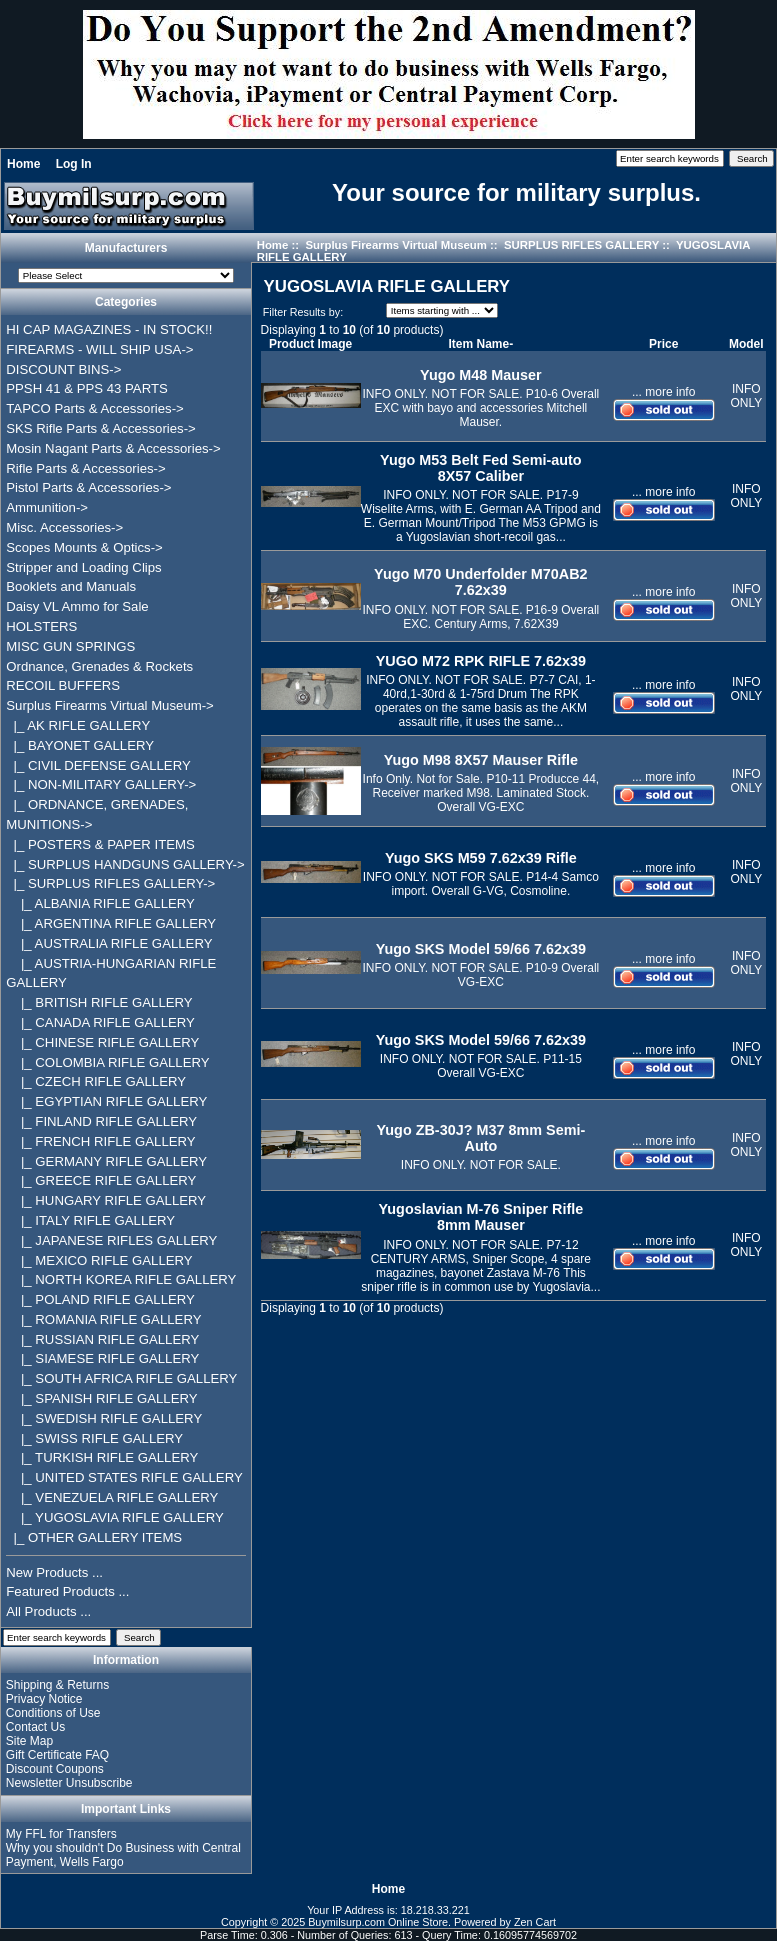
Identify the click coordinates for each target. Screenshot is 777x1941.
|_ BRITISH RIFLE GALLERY (99, 1002)
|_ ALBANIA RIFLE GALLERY (100, 903)
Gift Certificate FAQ (57, 1755)
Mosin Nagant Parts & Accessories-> (113, 448)
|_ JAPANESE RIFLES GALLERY (111, 1240)
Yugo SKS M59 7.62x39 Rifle (481, 858)
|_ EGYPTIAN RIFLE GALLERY (106, 1101)
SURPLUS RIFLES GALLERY (581, 245)
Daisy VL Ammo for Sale (77, 606)
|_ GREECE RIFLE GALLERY (101, 1180)
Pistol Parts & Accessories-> (88, 487)
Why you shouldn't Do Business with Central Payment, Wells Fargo (123, 1855)
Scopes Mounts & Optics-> (84, 547)
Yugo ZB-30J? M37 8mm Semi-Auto (481, 1138)
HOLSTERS (41, 626)
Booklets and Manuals (71, 586)
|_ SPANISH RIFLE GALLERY (101, 1398)
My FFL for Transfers (61, 1834)
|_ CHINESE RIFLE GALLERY (102, 1042)
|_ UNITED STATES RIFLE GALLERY (124, 1477)
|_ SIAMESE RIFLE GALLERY (102, 1358)
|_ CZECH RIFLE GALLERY (96, 1081)
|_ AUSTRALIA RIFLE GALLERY (109, 943)
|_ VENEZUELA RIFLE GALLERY (112, 1497)
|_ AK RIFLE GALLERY (78, 725)
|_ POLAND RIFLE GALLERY (100, 1299)
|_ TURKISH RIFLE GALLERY (102, 1457)
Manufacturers (126, 248)
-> (110, 705)
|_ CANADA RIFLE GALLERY (100, 1022)
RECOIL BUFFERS (63, 685)
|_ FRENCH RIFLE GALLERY (100, 1141)
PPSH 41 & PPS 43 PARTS (87, 388)
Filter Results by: (303, 312)
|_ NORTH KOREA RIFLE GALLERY (121, 1279)
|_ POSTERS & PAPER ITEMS (100, 844)
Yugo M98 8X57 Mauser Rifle (481, 760)
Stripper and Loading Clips (83, 567)
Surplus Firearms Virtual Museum (395, 245)
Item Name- (481, 344)
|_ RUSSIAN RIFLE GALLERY (102, 1339)
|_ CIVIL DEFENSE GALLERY (98, 765)
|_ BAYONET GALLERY (80, 745)
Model (746, 344)
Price (663, 344)
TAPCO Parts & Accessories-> (94, 408)
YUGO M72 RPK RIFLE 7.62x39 (481, 661)
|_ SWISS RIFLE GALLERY (94, 1438)
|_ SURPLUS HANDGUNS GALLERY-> (125, 864)
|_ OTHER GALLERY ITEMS (94, 1537)
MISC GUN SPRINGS (70, 646)
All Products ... (48, 1611)
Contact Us (35, 1727)
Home (23, 164)
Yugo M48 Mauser (481, 375)
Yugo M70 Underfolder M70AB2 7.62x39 (481, 582)
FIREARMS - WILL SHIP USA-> (99, 349)
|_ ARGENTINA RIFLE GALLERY (111, 923)
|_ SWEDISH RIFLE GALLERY (104, 1418)
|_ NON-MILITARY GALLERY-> (101, 784)
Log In (74, 164)
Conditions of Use (53, 1713)
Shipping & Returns (57, 1685)
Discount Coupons (55, 1769)
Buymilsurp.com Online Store (378, 1922)
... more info (663, 392)
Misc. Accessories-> (64, 527)
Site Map (29, 1741)
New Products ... (54, 1572)
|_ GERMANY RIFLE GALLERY (106, 1161)
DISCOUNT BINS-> (63, 369)
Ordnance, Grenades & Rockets (99, 666)
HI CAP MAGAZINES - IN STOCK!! (109, 329)
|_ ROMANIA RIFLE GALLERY (103, 1319)
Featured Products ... (67, 1591)
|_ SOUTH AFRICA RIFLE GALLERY (121, 1378)
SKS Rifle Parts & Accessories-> (100, 428)
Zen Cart (535, 1922)
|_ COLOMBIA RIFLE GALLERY (107, 1062)
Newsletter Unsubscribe (69, 1783)
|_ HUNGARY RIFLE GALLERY (106, 1200)
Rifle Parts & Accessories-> (85, 468)
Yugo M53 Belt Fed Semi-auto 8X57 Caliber (481, 468)
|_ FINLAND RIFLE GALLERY (101, 1121)
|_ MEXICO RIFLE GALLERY (99, 1260)
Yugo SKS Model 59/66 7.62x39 (481, 949)
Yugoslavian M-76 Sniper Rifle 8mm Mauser (481, 1217)
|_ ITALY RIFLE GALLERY (90, 1220)
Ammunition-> (47, 507)
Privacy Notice (44, 1699)
